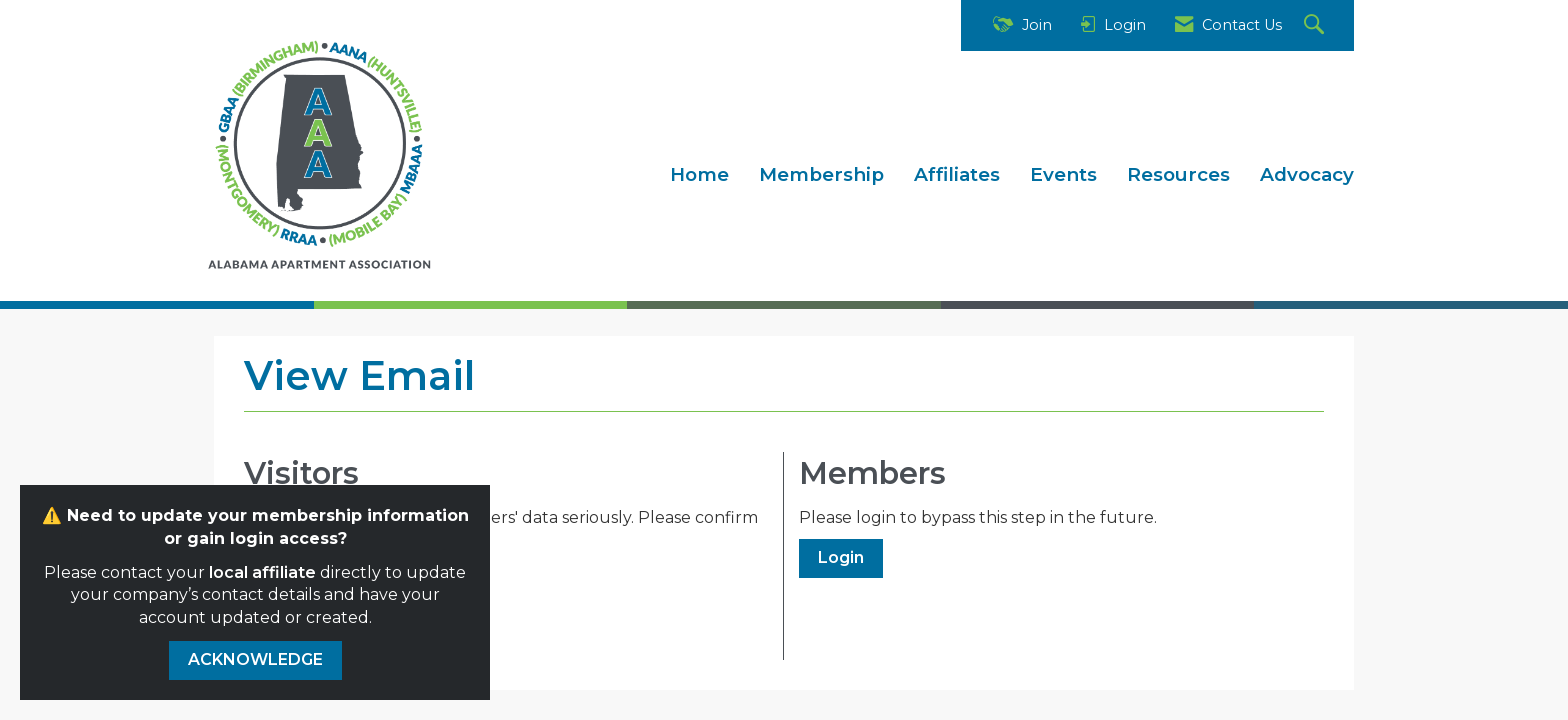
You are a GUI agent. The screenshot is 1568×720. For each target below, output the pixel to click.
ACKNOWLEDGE (255, 659)
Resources (1178, 174)
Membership (821, 174)
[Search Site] (1316, 25)
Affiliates (957, 174)
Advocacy (1307, 174)
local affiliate (262, 572)
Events (1063, 174)
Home (699, 174)
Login (841, 557)
